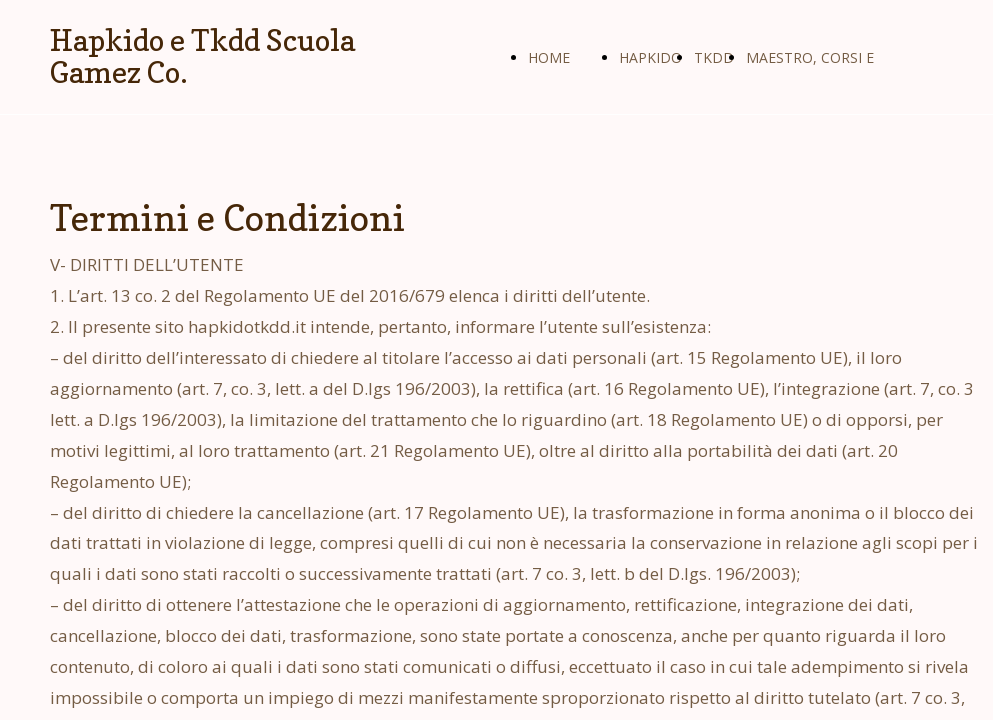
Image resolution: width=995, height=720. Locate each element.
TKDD (714, 57)
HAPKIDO (650, 57)
